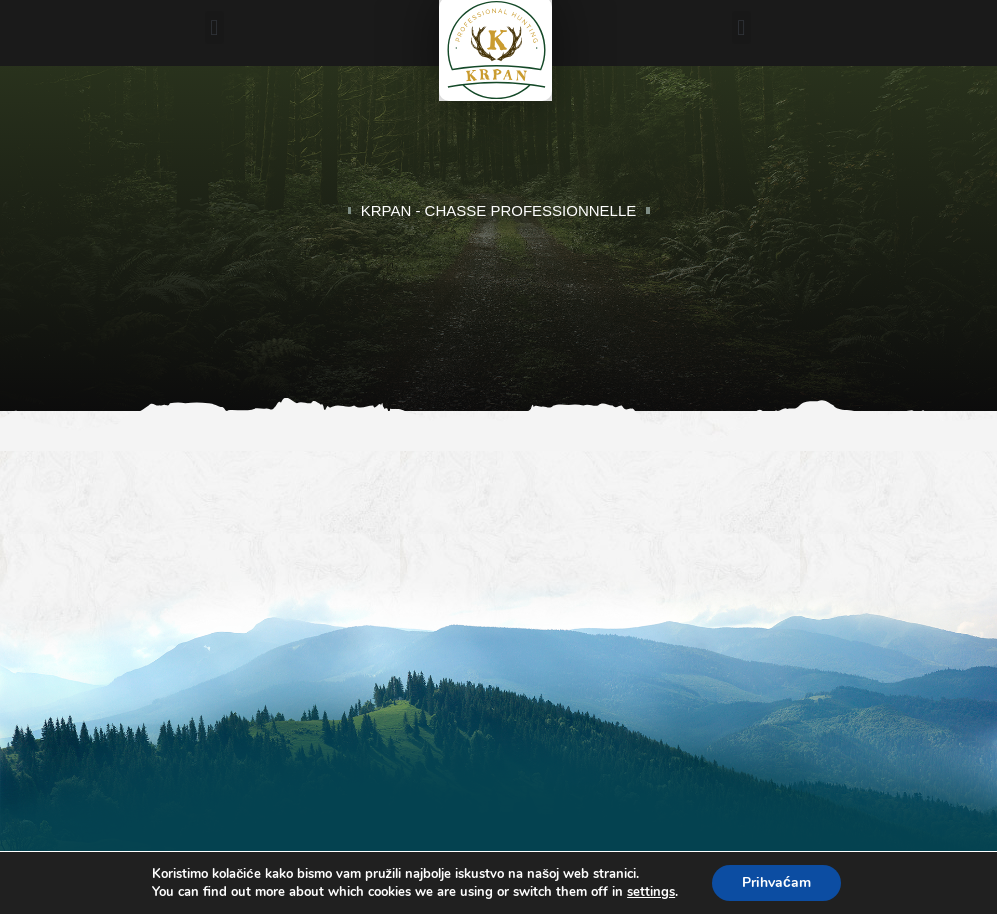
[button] (214, 27)
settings (651, 892)
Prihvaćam (776, 882)
